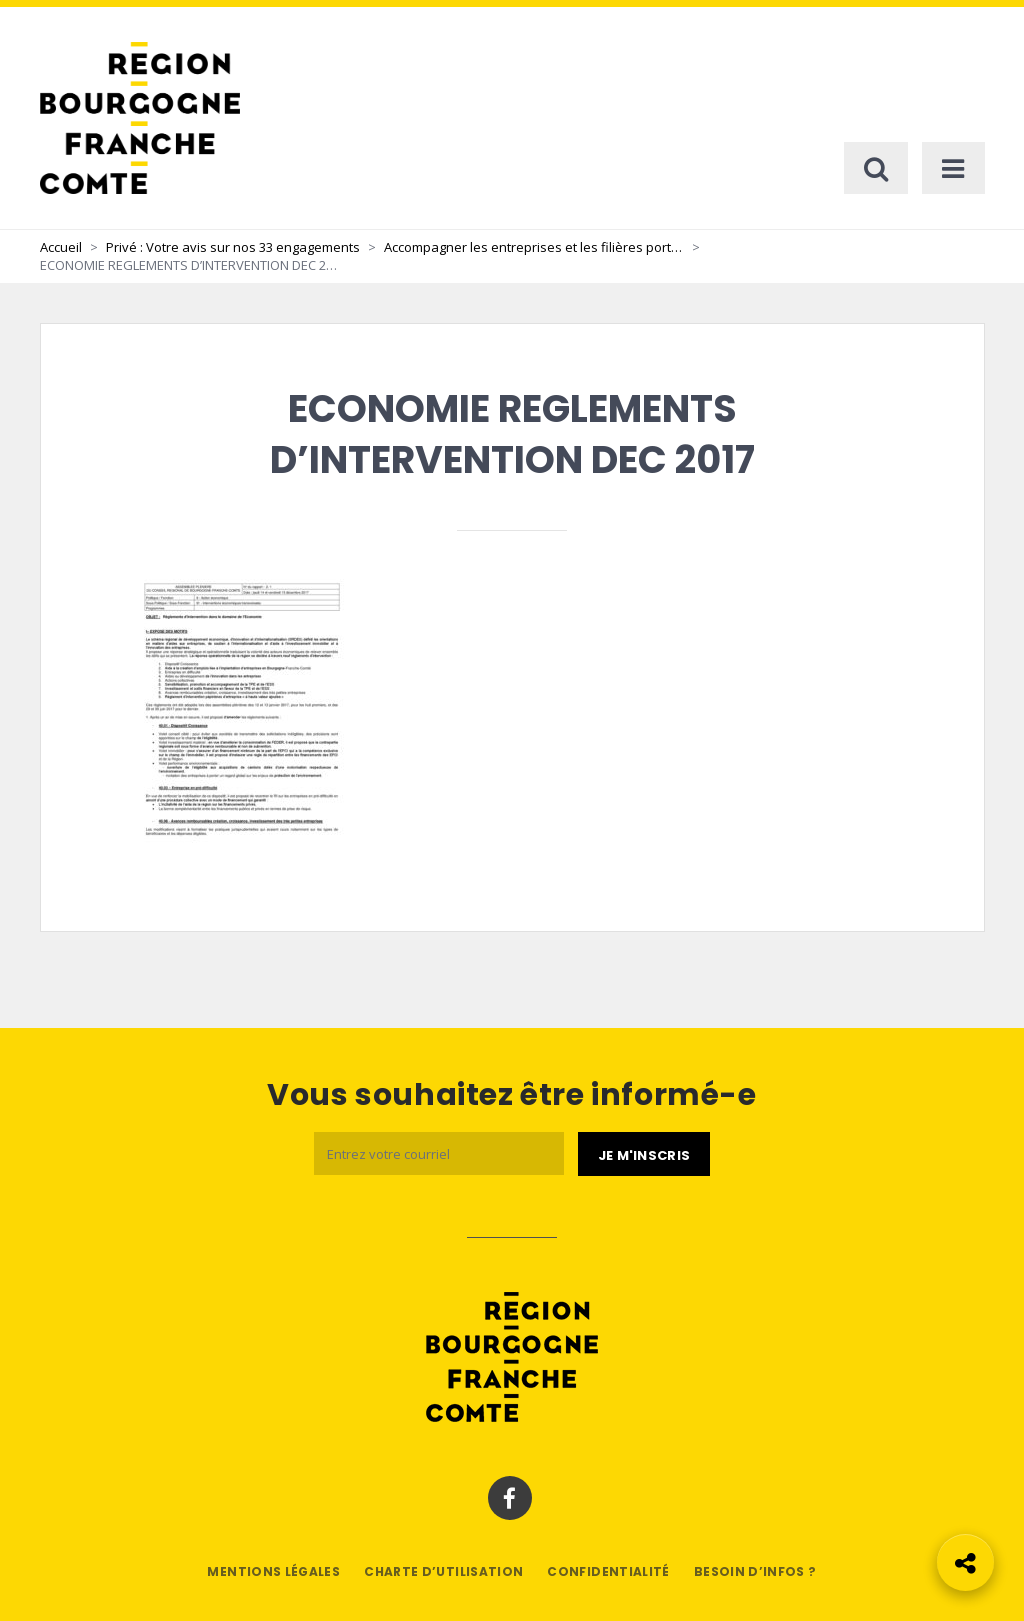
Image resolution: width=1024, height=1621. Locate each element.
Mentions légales (273, 1571)
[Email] (439, 1153)
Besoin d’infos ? (755, 1571)
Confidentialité (608, 1571)
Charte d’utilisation (443, 1571)
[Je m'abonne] (644, 1154)
